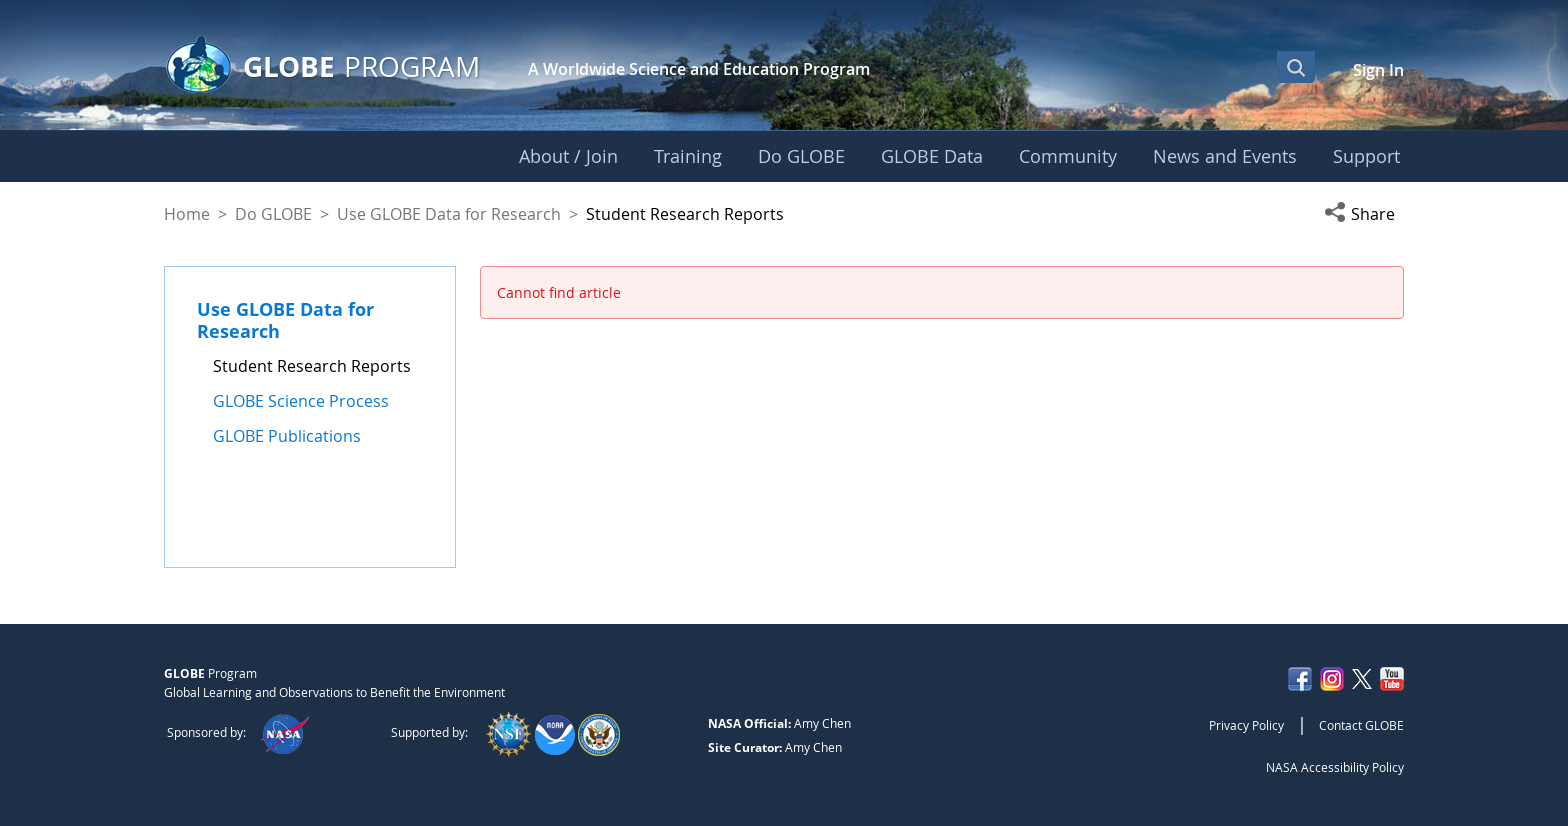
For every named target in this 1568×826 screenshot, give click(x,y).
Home (187, 214)
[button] (1364, 214)
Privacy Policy (1246, 725)
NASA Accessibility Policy (1335, 767)
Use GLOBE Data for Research (449, 214)
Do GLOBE (273, 214)
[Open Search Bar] (1296, 67)
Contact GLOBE (1361, 725)
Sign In (1378, 70)
